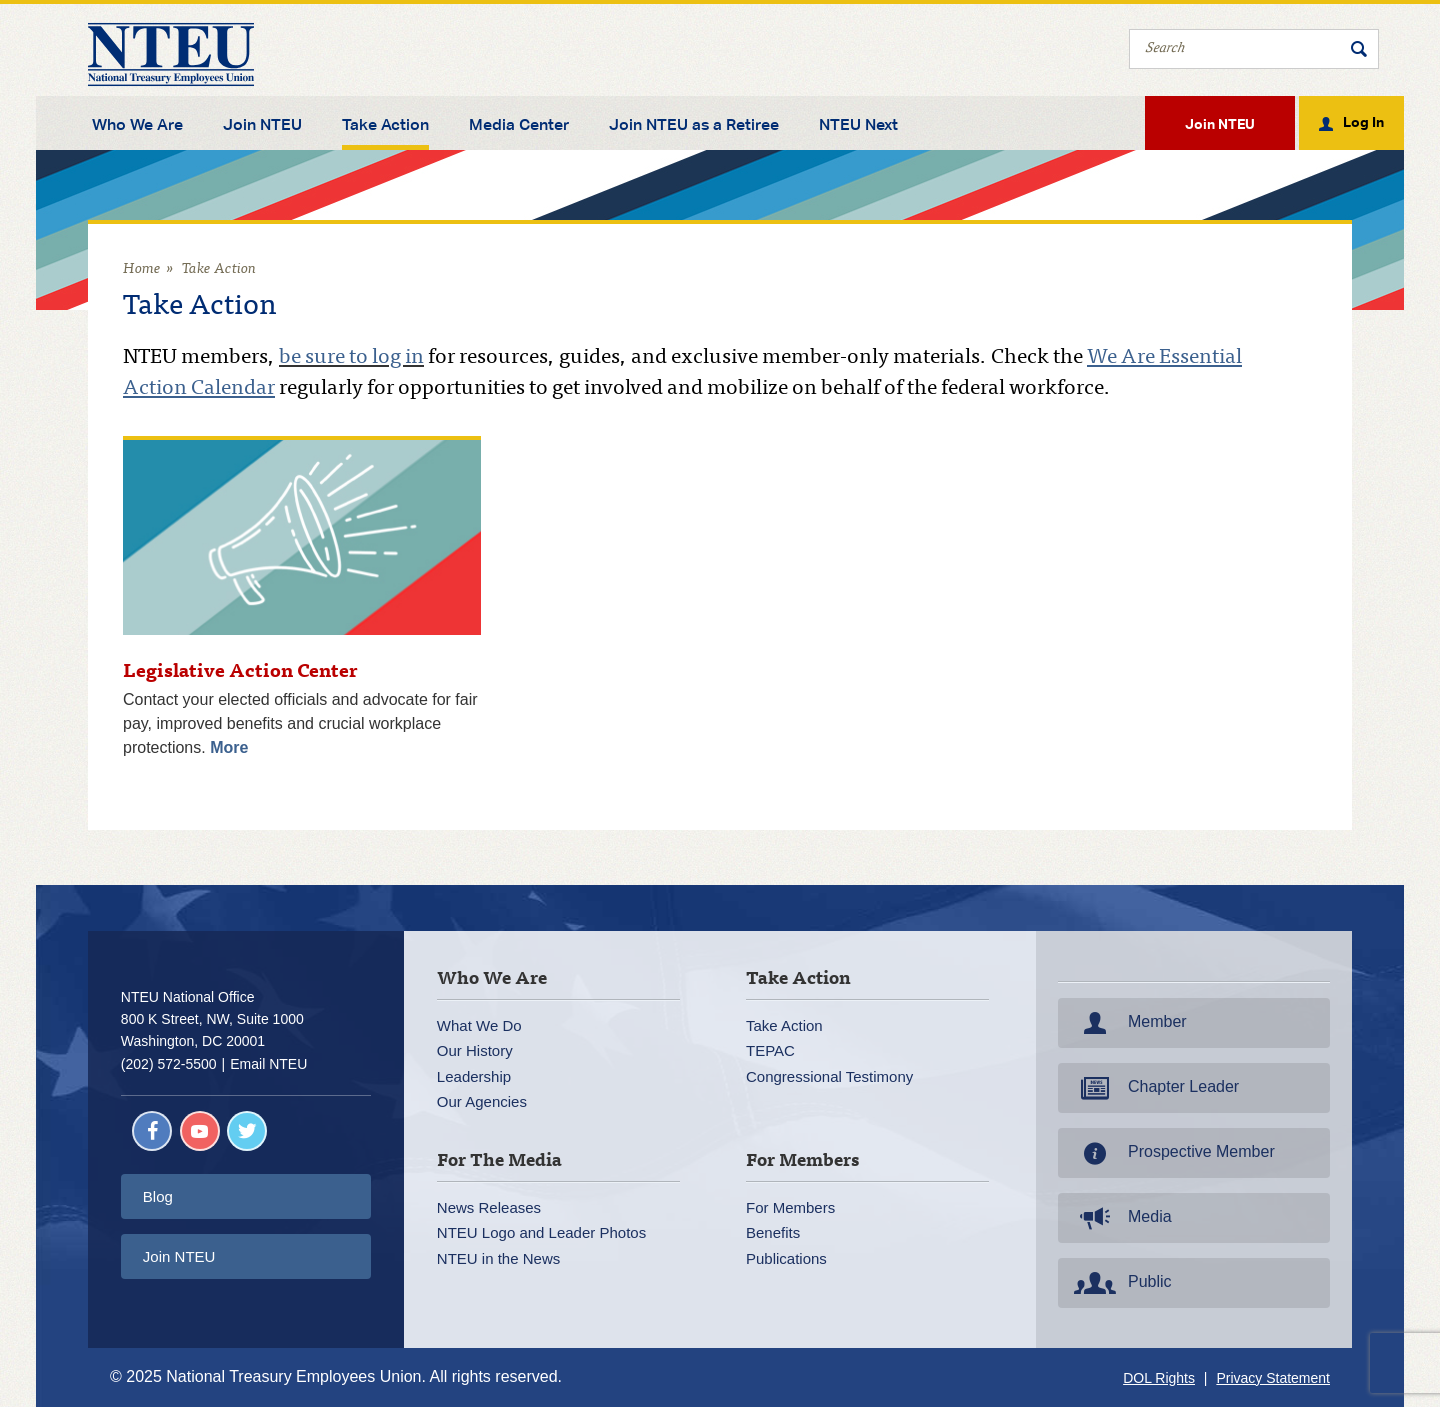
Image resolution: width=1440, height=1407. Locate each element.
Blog (158, 1196)
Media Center (519, 125)
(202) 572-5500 (169, 1064)
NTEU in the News (498, 1258)
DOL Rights (1159, 1378)
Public (1121, 1283)
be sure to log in (351, 358)
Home (142, 269)
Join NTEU (262, 125)
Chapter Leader (1154, 1088)
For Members (790, 1207)
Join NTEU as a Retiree (694, 125)
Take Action (385, 125)
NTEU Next (858, 125)
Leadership (474, 1076)
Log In (1363, 121)
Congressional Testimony (829, 1076)
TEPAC (770, 1050)
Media (1121, 1218)
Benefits (773, 1232)
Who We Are (137, 125)
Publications (786, 1258)
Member (1128, 1023)
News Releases (489, 1207)
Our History (475, 1050)
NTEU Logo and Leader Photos (541, 1232)
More (229, 747)
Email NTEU (268, 1064)
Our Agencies (482, 1101)
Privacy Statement (1273, 1378)
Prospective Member (1172, 1153)
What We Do (479, 1025)
